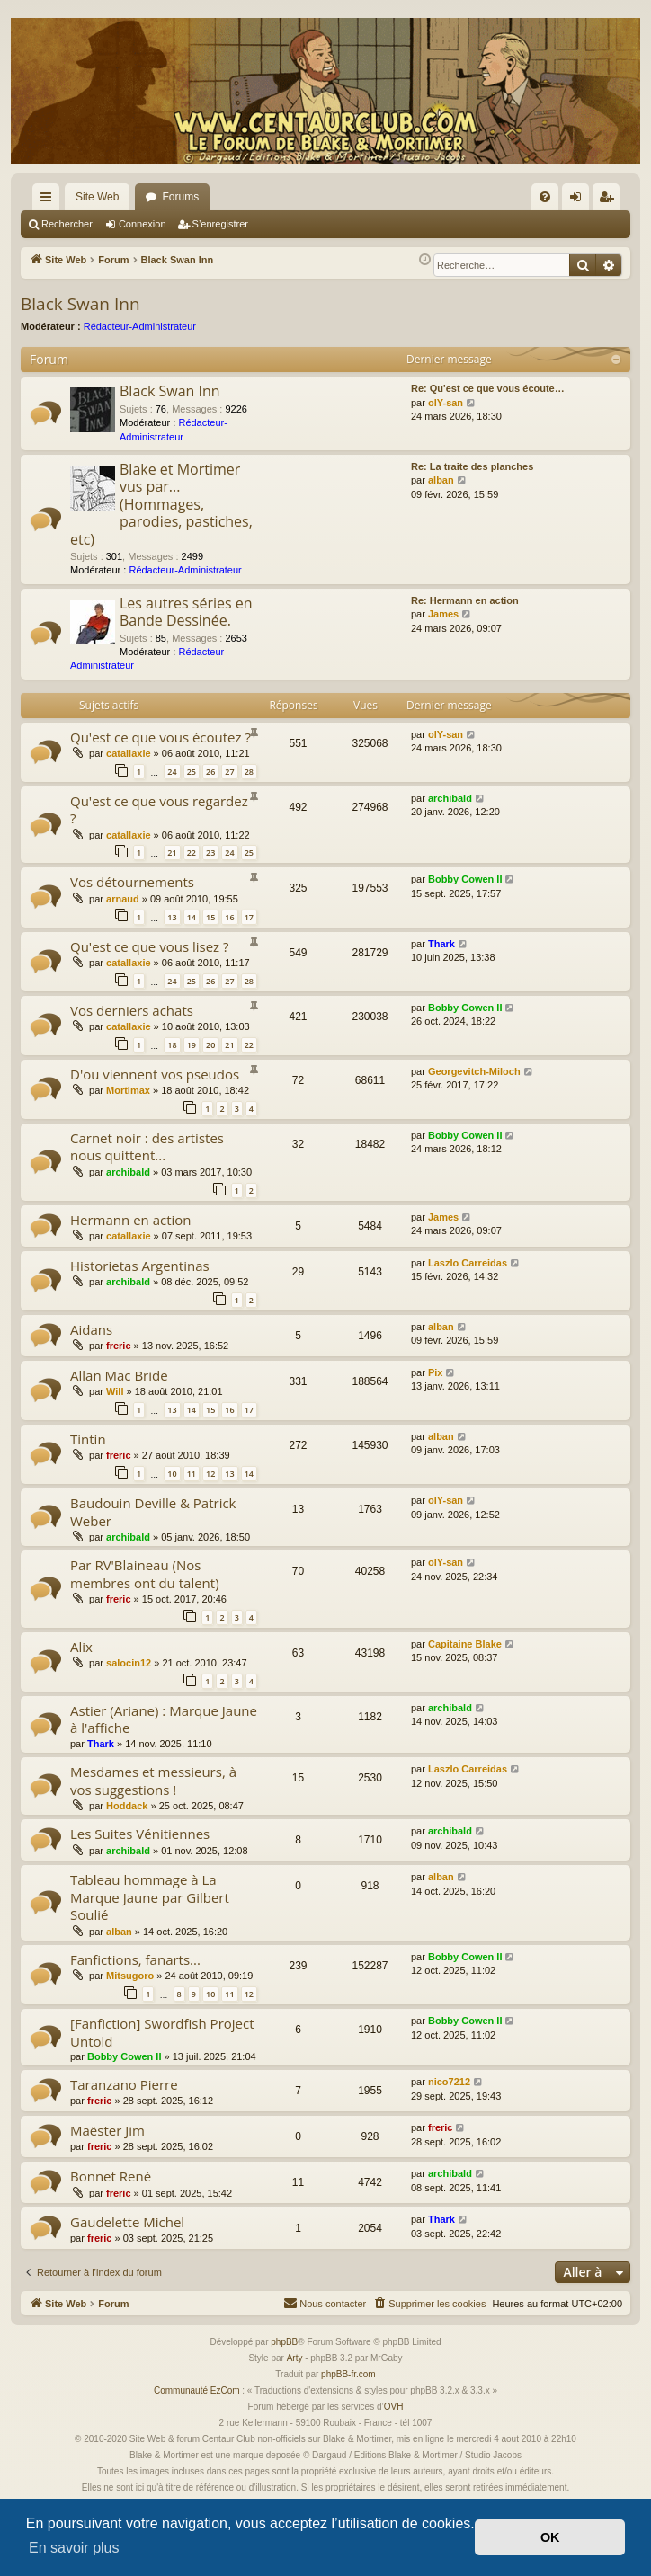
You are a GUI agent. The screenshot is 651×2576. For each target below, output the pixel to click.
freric (118, 1345)
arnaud (122, 898)
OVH (394, 2407)
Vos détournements (132, 882)
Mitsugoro (130, 1975)
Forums (180, 197)
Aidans (91, 1329)
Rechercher (67, 223)
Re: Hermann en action (465, 600)
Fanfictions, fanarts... (135, 1959)
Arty (295, 2358)
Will (114, 1391)
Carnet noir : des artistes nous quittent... (147, 1146)
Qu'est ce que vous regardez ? (159, 809)
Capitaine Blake (465, 1644)
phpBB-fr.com (348, 2374)
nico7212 (449, 2081)
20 (210, 1045)
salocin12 (128, 1662)
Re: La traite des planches (472, 466)
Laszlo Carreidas (467, 1262)
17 (249, 917)
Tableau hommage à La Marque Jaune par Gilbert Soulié (149, 1896)
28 (249, 771)
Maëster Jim (107, 2130)
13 (171, 917)
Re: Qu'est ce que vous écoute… (488, 388)
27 (229, 771)
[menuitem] (544, 196)
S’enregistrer (220, 223)
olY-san (445, 402)
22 (191, 852)
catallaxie (128, 753)
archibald (450, 798)
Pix (435, 1372)
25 (191, 771)
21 (171, 852)
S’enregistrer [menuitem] (610, 200)
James (443, 613)
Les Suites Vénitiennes (140, 1834)
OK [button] (550, 2537)
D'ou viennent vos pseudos (154, 1074)
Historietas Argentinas (140, 1266)
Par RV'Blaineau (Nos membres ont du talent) (144, 1573)
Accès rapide (49, 200)
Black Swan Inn (80, 303)
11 (191, 1473)
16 (229, 917)
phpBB (284, 2342)
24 (171, 771)
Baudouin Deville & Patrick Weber (153, 1511)
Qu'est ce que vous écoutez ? (160, 737)
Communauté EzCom (197, 2390)
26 (210, 771)
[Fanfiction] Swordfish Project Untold (162, 2031)
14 (191, 917)
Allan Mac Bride (119, 1375)
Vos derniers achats (131, 1010)
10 (171, 1473)
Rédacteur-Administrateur (140, 326)
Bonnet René (110, 2176)
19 (191, 1045)
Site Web (97, 197)
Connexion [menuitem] (579, 200)
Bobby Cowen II (465, 879)
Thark (441, 943)
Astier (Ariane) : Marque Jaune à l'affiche (163, 1719)
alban (441, 480)
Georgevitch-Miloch (474, 1071)
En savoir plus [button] (74, 2547)
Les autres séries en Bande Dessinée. (186, 611)
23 (210, 852)
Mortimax (128, 1090)
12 (210, 1473)
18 (171, 1045)
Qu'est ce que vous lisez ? (149, 946)
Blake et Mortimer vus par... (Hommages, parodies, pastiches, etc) (161, 504)
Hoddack (126, 1805)
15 (210, 917)
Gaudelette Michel (127, 2222)
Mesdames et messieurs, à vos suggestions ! (153, 1780)
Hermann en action (131, 1220)
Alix (81, 1647)
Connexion (142, 223)
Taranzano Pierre (124, 2084)
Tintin (88, 1439)
